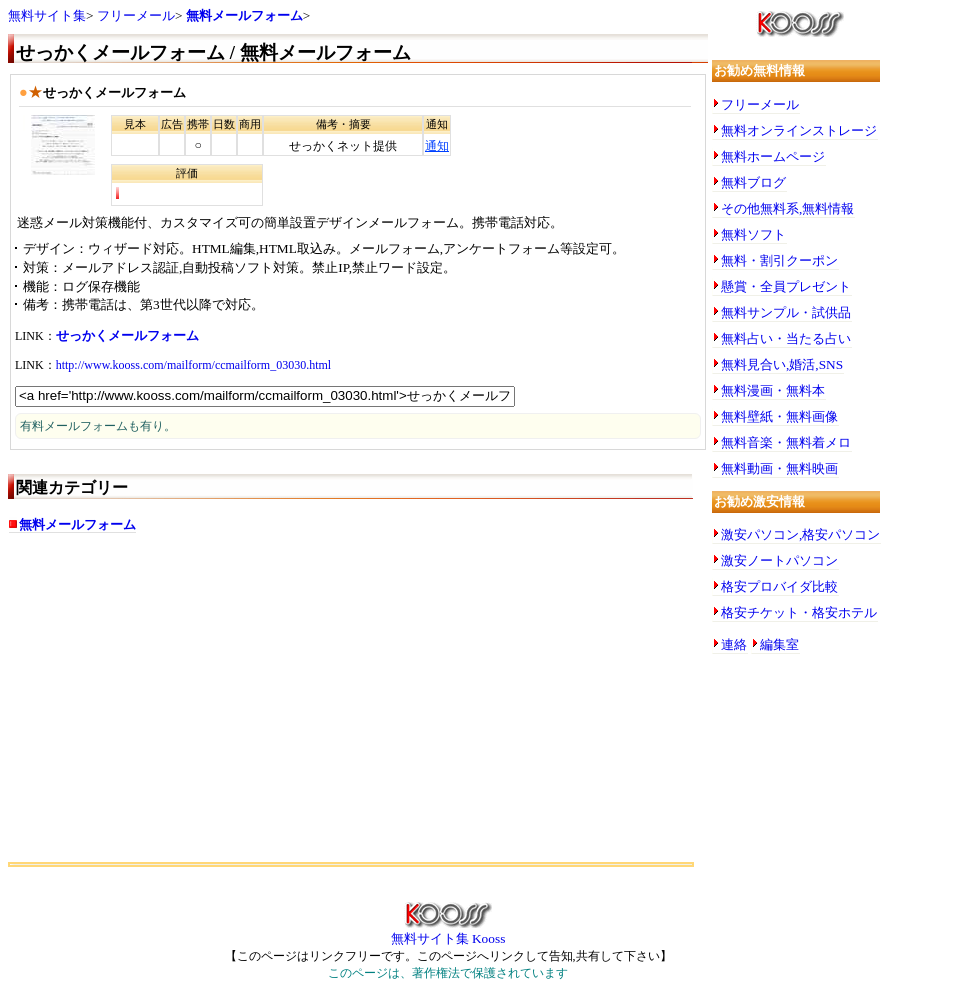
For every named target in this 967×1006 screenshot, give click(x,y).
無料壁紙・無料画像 (779, 416)
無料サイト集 (47, 15)
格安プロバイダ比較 (779, 586)
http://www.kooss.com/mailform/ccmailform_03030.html (194, 365)
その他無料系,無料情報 (787, 208)
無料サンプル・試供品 (786, 312)
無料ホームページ (773, 156)
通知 (437, 146)
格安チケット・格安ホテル (799, 612)
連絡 (734, 644)
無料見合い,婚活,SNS (782, 364)
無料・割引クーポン (779, 260)
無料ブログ (753, 182)
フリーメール (136, 15)
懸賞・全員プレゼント (786, 286)
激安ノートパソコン (779, 560)
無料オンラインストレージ (799, 130)
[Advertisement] (358, 707)
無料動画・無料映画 (779, 468)
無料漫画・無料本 (773, 390)
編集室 (779, 644)
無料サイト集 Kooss (448, 932)
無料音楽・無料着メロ (786, 442)
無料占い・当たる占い (786, 338)
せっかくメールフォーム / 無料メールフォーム (213, 52)
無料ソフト (753, 234)
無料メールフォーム (244, 15)
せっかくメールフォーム (127, 335)
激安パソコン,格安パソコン (800, 534)
